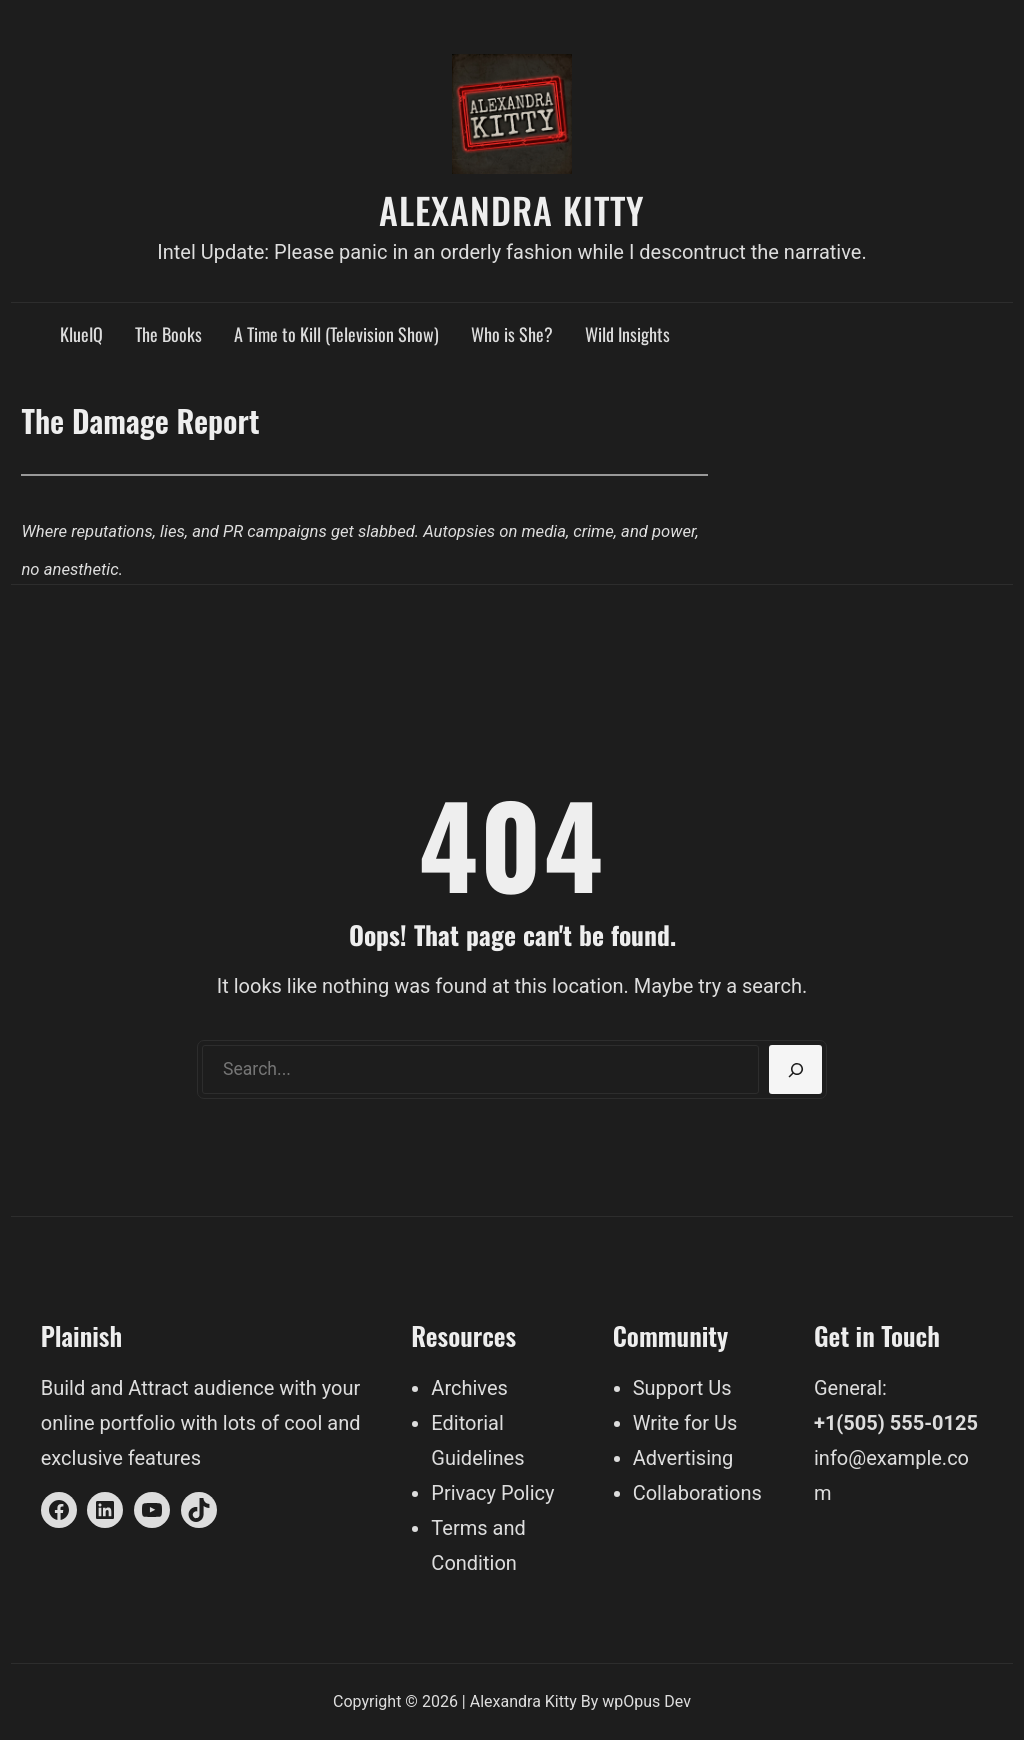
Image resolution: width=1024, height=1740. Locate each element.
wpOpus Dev (646, 1701)
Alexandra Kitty (512, 209)
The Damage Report (140, 420)
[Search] (795, 1070)
